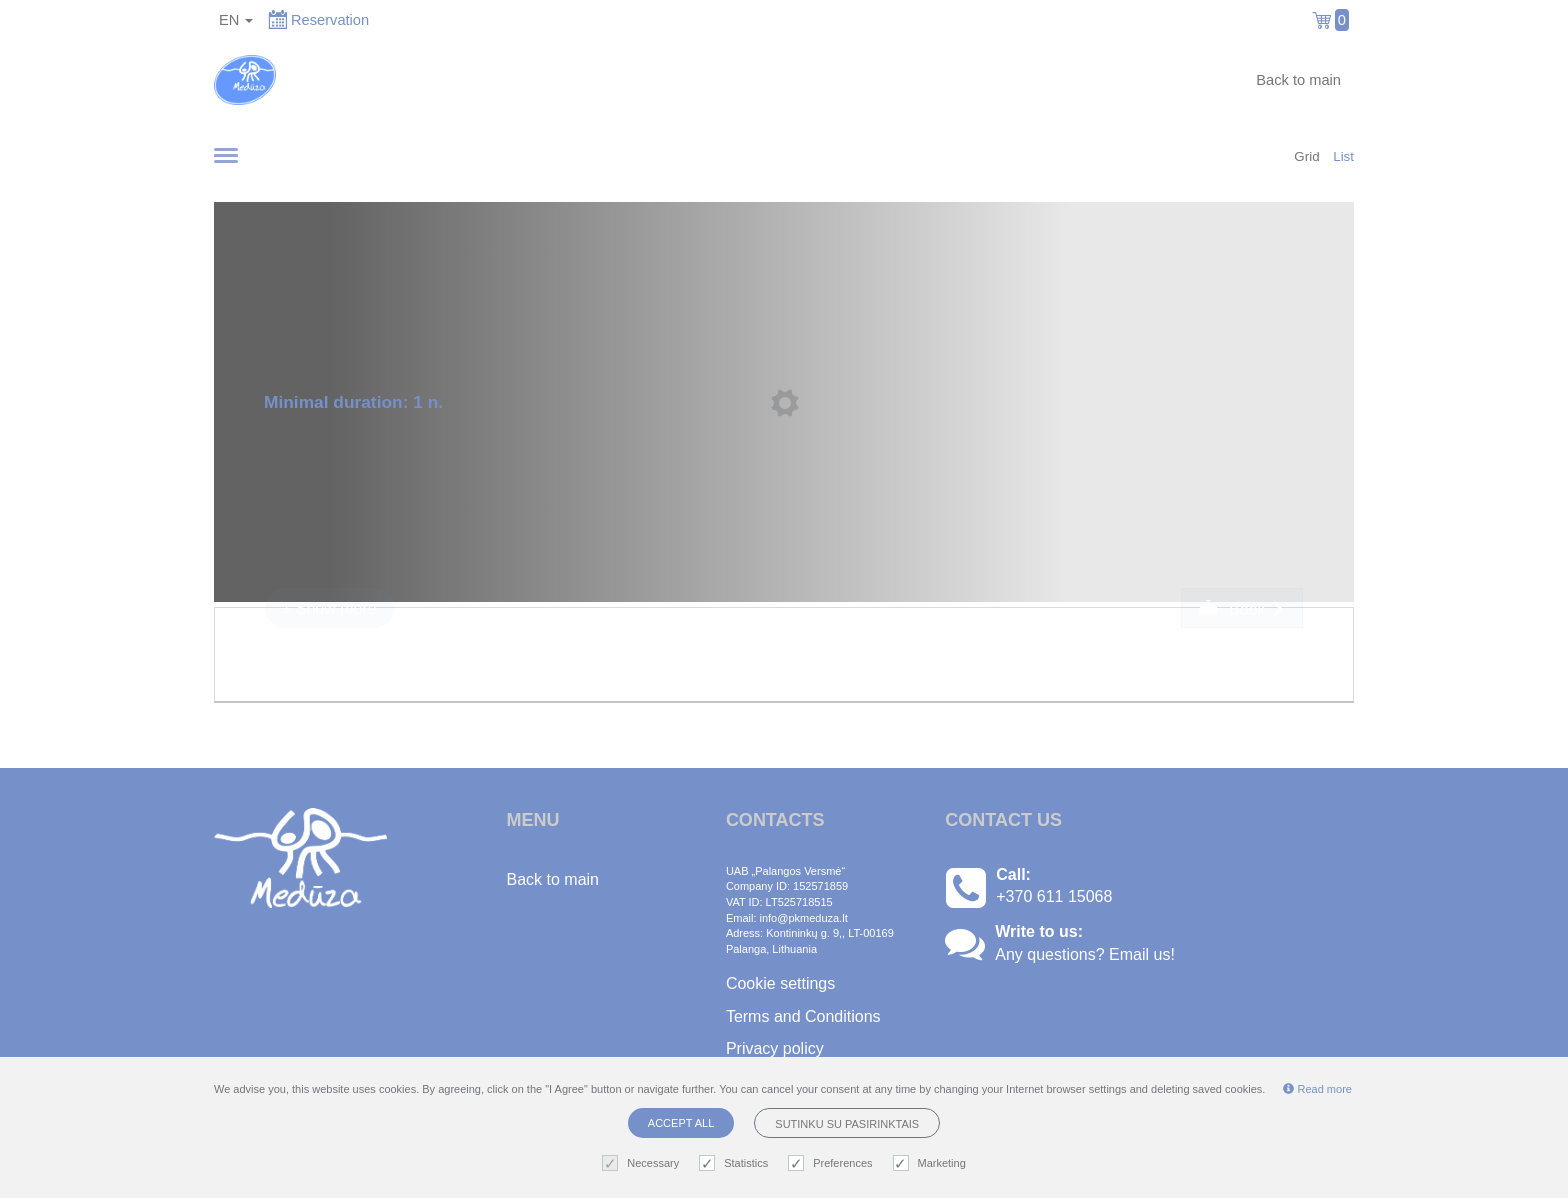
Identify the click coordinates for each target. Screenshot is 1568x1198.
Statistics (736, 1163)
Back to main (1298, 80)
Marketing (932, 1163)
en (236, 20)
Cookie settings (780, 983)
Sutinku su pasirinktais (847, 1124)
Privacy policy (775, 1048)
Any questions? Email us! (1085, 954)
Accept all (681, 1123)
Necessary (643, 1163)
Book (1242, 608)
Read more (1317, 1089)
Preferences (832, 1163)
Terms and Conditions (803, 1016)
